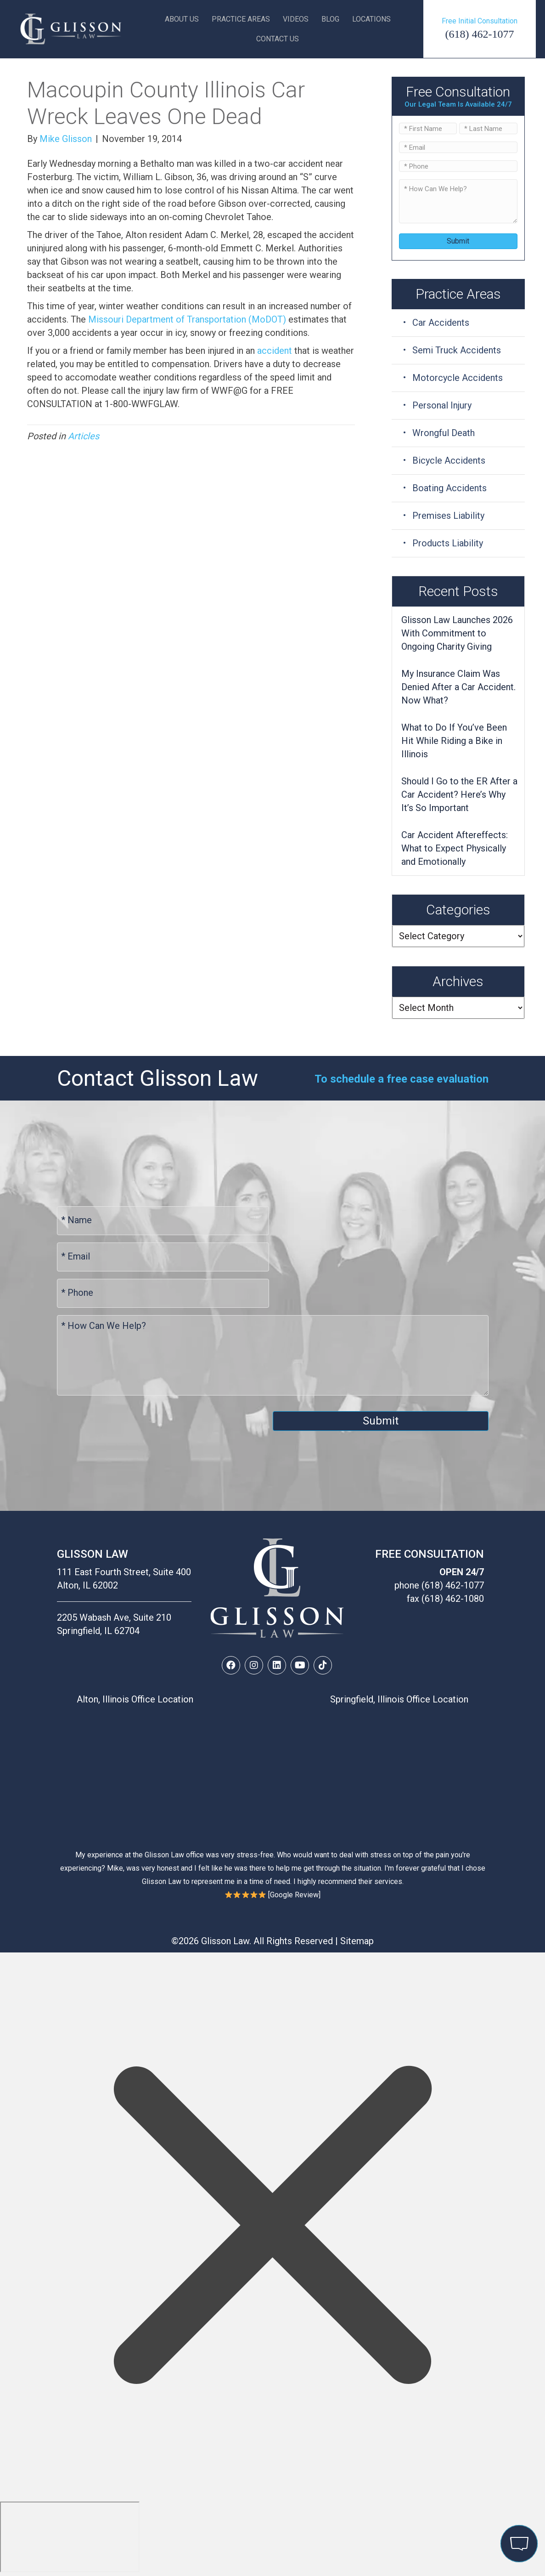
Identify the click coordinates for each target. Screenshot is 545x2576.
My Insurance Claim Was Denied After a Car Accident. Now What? (458, 687)
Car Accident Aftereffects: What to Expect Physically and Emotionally (454, 848)
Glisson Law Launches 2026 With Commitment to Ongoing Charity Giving (457, 633)
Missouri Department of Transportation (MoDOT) (187, 319)
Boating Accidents (449, 488)
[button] (231, 1665)
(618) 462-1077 (479, 34)
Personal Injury (442, 405)
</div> (70, 2537)
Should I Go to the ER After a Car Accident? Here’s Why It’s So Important (459, 794)
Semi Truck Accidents (456, 350)
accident (274, 350)
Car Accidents (440, 322)
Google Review (294, 1894)
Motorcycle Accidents (457, 377)
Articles (83, 436)
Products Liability (447, 543)
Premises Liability (448, 515)
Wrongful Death (443, 432)
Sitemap (357, 1940)
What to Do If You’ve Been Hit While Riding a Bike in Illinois (454, 741)
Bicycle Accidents (448, 460)
